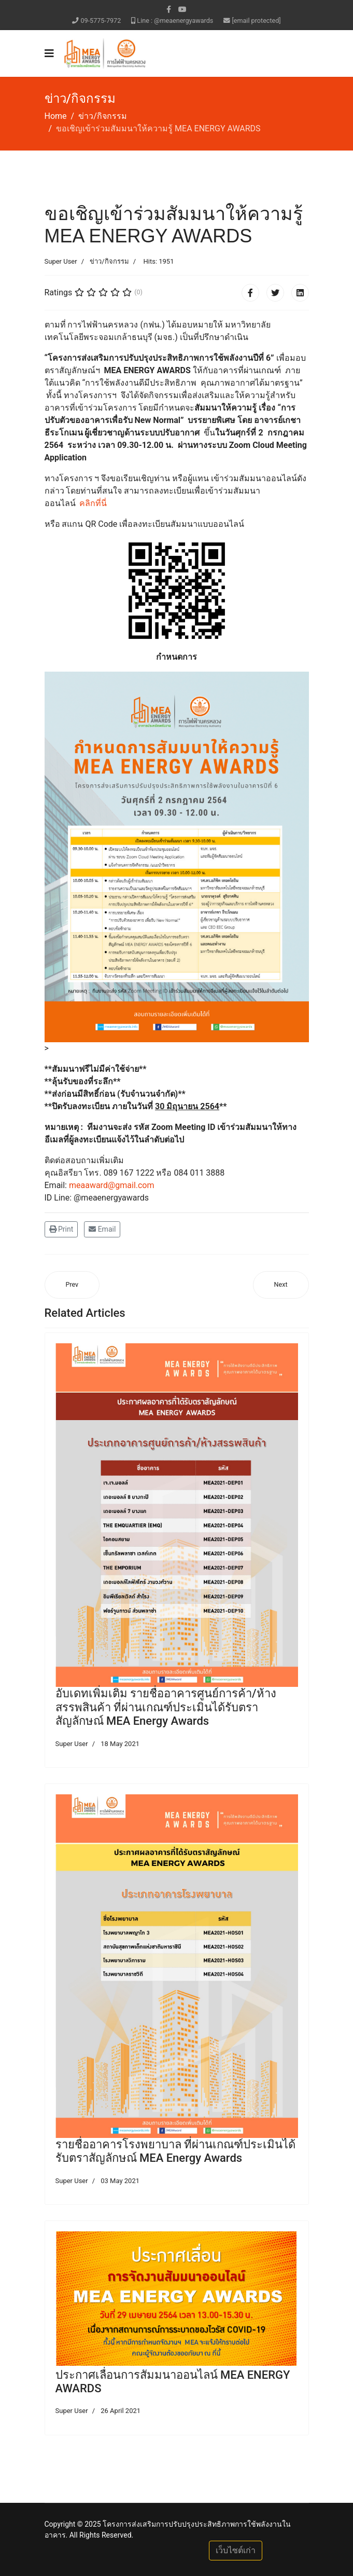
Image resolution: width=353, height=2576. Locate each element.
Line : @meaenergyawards (175, 20)
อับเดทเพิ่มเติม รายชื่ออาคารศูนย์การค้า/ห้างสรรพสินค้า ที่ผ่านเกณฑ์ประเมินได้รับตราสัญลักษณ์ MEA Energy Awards (165, 1707)
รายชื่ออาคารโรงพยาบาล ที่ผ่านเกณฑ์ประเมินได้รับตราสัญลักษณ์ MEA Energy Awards (175, 2151)
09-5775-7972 (100, 20)
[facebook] (168, 9)
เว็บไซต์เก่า (236, 2550)
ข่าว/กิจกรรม (109, 261)
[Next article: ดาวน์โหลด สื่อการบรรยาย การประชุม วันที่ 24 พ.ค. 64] (281, 1285)
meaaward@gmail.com (111, 1185)
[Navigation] (49, 53)
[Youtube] (182, 9)
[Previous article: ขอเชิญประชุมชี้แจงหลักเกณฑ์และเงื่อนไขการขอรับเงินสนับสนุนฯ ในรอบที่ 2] (72, 1285)
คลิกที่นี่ (94, 503)
